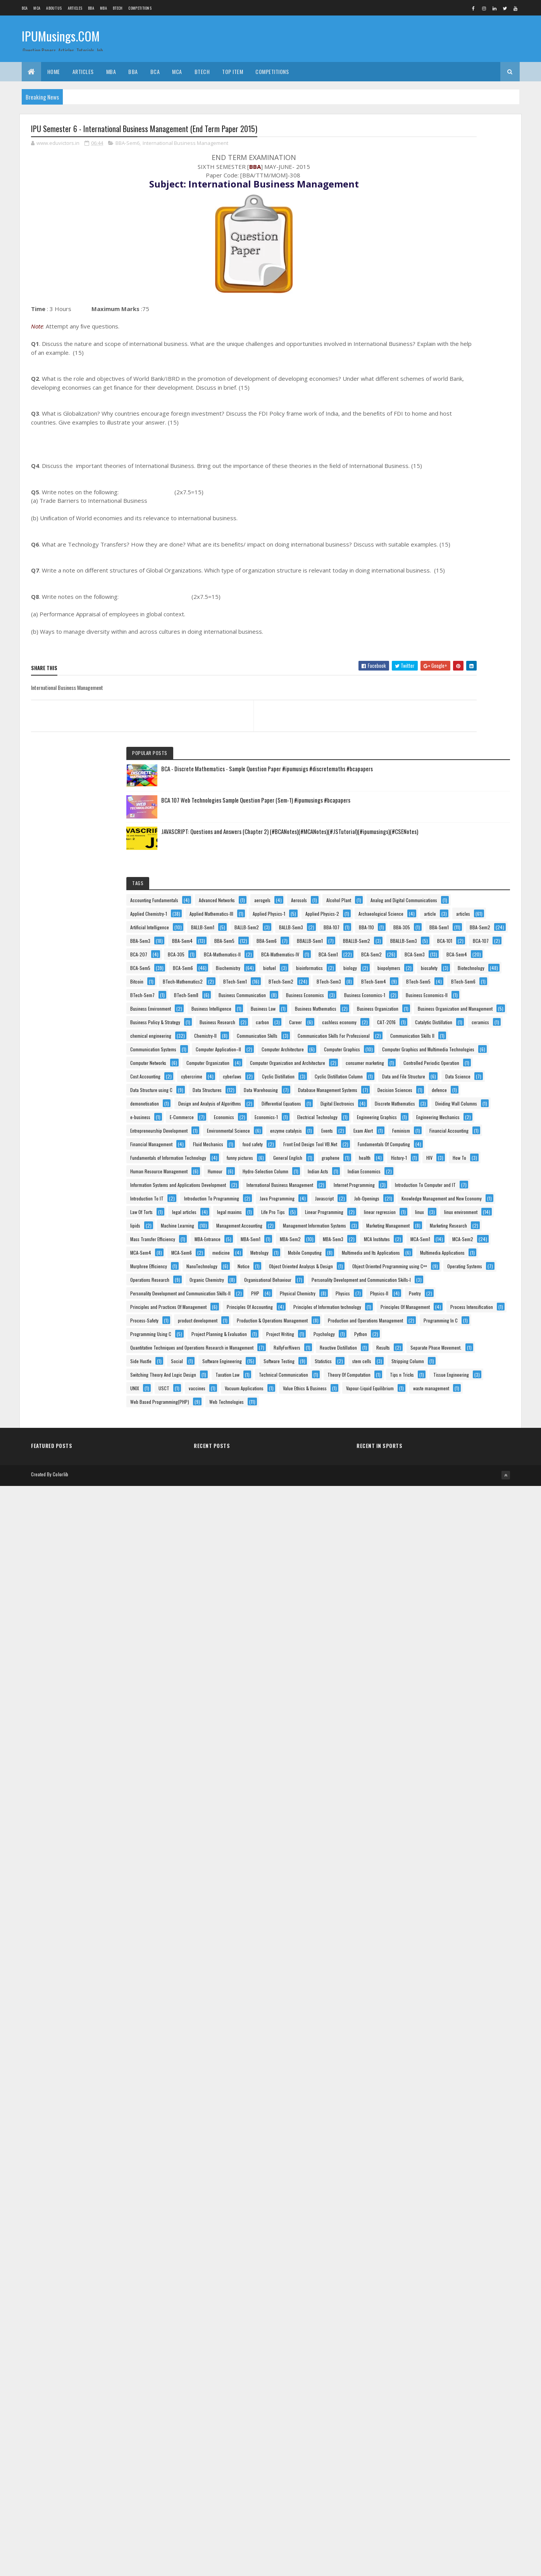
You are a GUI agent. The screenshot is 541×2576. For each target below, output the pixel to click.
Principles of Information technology (438, 2114)
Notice (410, 1938)
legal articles (458, 1680)
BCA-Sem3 (457, 582)
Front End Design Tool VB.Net (431, 1436)
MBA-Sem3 (457, 1829)
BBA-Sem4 (456, 487)
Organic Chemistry (421, 2005)
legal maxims (416, 1693)
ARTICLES (75, 8)
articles (411, 419)
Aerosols (412, 338)
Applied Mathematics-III (426, 378)
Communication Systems (427, 961)
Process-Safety (480, 2141)
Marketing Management (425, 1775)
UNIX (464, 2412)
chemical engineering (461, 907)
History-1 (481, 1490)
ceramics (412, 907)
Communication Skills (466, 921)
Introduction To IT (420, 1612)
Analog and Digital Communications (437, 351)
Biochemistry (459, 609)
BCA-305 (486, 541)
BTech (118, 8)
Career (410, 880)
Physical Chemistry (450, 2060)
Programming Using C (424, 2209)
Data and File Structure (425, 1138)
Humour (411, 1531)
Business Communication (427, 731)
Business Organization (424, 826)
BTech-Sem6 (461, 704)
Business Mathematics (424, 812)
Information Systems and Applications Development (452, 1558)
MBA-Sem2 (414, 1829)
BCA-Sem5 (458, 595)
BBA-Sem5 (414, 500)
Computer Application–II (426, 975)
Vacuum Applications (423, 2439)
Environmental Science (425, 1355)
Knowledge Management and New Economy (444, 1666)
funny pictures (417, 1477)
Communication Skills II (426, 948)
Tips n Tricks (478, 2398)
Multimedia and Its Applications (433, 1897)
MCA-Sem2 (414, 1856)
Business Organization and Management (441, 839)
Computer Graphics (422, 1002)
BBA (91, 8)
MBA (103, 8)
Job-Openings (416, 1653)
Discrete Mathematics (424, 1260)
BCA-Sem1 (471, 568)
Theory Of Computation (425, 2398)
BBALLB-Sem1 (417, 514)
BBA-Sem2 (454, 473)
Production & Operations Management (439, 2168)
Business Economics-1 (424, 758)
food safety (463, 1422)
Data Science (479, 1138)
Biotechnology (454, 650)
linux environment (449, 1721)
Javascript (468, 1639)
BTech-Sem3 (416, 690)
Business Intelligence (424, 799)
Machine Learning (451, 1734)
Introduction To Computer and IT (434, 1599)
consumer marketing (423, 1070)
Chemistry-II (415, 921)
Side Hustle (414, 2304)
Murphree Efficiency (422, 1924)
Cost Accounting (419, 1097)
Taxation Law (416, 2371)
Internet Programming (424, 1585)
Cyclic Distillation (459, 1110)
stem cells (413, 2344)
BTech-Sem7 (416, 717)
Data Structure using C (425, 1151)
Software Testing (419, 2331)
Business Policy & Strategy (429, 853)
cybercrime (465, 1097)
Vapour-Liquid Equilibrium (427, 2466)
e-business (475, 1273)
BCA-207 (448, 541)
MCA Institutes (417, 1843)
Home (53, 71)
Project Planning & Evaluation (431, 2222)
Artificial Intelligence (458, 419)
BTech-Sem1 (415, 677)
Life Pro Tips (460, 1693)
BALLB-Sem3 (416, 446)
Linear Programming (423, 1707)
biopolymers (449, 636)
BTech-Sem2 (461, 677)
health (447, 1490)
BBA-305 (446, 460)
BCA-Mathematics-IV (423, 568)
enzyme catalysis (420, 1368)
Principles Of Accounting (427, 2100)
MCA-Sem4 (458, 1856)
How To (437, 1504)
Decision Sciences (421, 1192)
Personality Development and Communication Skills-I (453, 2032)
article (475, 405)
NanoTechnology (475, 1924)
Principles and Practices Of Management (442, 2087)
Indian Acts (414, 1544)
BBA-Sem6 (127, 144)
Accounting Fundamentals (428, 311)
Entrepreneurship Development (432, 1341)
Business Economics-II (425, 772)
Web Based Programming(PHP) (433, 2493)
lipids (409, 1734)
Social (451, 2304)
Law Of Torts (415, 1680)
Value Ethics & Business (426, 2453)
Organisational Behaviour (427, 2019)
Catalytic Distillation (460, 894)
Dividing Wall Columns (425, 1273)
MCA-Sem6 (414, 1870)
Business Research (421, 866)
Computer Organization (425, 1043)
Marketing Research (422, 1788)
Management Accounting (427, 1748)
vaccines (442, 2426)
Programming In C (421, 2195)
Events (461, 1368)
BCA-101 (458, 527)
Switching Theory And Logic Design (437, 2358)
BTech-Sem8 (460, 717)
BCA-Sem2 (414, 582)
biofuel (410, 622)
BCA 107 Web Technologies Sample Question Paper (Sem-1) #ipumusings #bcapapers (470, 201)
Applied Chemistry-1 (422, 365)
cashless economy (454, 880)
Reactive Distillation (468, 2276)
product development (423, 2154)
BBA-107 (456, 446)
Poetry (483, 2073)
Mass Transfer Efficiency (426, 1802)
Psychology (461, 2236)
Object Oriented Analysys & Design (436, 1951)
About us (54, 8)
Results (410, 2290)
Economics (458, 1287)
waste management (422, 2480)
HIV (407, 1504)
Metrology (413, 1883)
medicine (453, 1870)
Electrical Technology (466, 1300)
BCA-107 (412, 541)
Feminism (451, 1382)
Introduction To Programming (431, 1626)
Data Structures (418, 1165)
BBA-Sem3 (414, 487)
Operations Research (423, 1992)
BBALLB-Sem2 (463, 514)
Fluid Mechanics (419, 1422)
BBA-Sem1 (413, 473)
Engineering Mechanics (425, 1327)
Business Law (475, 799)
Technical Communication (428, 2385)
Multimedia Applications (426, 1910)
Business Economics (423, 744)
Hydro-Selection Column (461, 1531)
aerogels (467, 324)
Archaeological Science (426, 405)
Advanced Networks (422, 324)
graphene (413, 1490)
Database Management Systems (433, 1178)
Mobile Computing (458, 1883)
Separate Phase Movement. (463, 2290)
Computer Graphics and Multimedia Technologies (450, 1016)
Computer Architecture (425, 988)
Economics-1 (415, 1300)
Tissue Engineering (421, 2412)
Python (410, 2249)
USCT (409, 2426)
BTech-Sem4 (460, 690)
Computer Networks (422, 1029)
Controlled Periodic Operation (432, 1083)
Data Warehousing (472, 1165)
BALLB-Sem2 (459, 433)
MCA (36, 8)
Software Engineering (423, 2317)
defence (465, 1192)
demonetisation (418, 1205)
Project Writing (418, 2236)
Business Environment (424, 785)
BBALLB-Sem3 (417, 527)
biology (410, 636)
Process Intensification (425, 2141)
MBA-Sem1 (460, 1815)
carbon (466, 866)
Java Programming (421, 1639)
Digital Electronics (421, 1246)
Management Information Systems (435, 1761)
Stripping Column (459, 2344)
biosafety (412, 650)
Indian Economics (460, 1544)
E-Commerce (416, 1287)
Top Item (232, 71)
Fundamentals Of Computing (430, 1449)
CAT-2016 (413, 894)
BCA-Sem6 (414, 609)
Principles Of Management (428, 2127)
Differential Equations (423, 1233)
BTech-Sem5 (416, 704)
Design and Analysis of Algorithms (435, 1219)
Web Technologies (421, 2507)
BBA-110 (411, 460)
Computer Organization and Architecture (441, 1056)
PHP (408, 2060)
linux (408, 1721)
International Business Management (185, 144)
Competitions (140, 8)
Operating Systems (421, 1978)
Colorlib (60, 2565)
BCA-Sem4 (414, 595)
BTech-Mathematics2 (456, 663)
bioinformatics (450, 622)
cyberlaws (413, 1110)
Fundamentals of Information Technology (442, 1463)
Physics (411, 2073)
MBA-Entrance (417, 1815)
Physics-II (447, 2073)
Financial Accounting (423, 1395)
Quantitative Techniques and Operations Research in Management (453, 2264)
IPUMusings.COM (61, 38)
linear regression (478, 1707)
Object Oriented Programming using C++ (441, 1965)
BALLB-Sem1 (415, 433)
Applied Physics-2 (473, 392)
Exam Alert (413, 1382)
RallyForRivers (417, 2276)
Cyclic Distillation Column (428, 1124)
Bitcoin (410, 663)
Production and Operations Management (441, 2182)
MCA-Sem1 (460, 1843)
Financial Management (425, 1409)
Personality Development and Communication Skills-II (454, 2046)
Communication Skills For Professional (440, 934)
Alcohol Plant (451, 338)
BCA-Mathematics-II (422, 555)
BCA (25, 8)
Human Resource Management (432, 1517)
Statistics (463, 2331)
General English (464, 1477)
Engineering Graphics (424, 1314)
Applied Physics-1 (420, 392)
